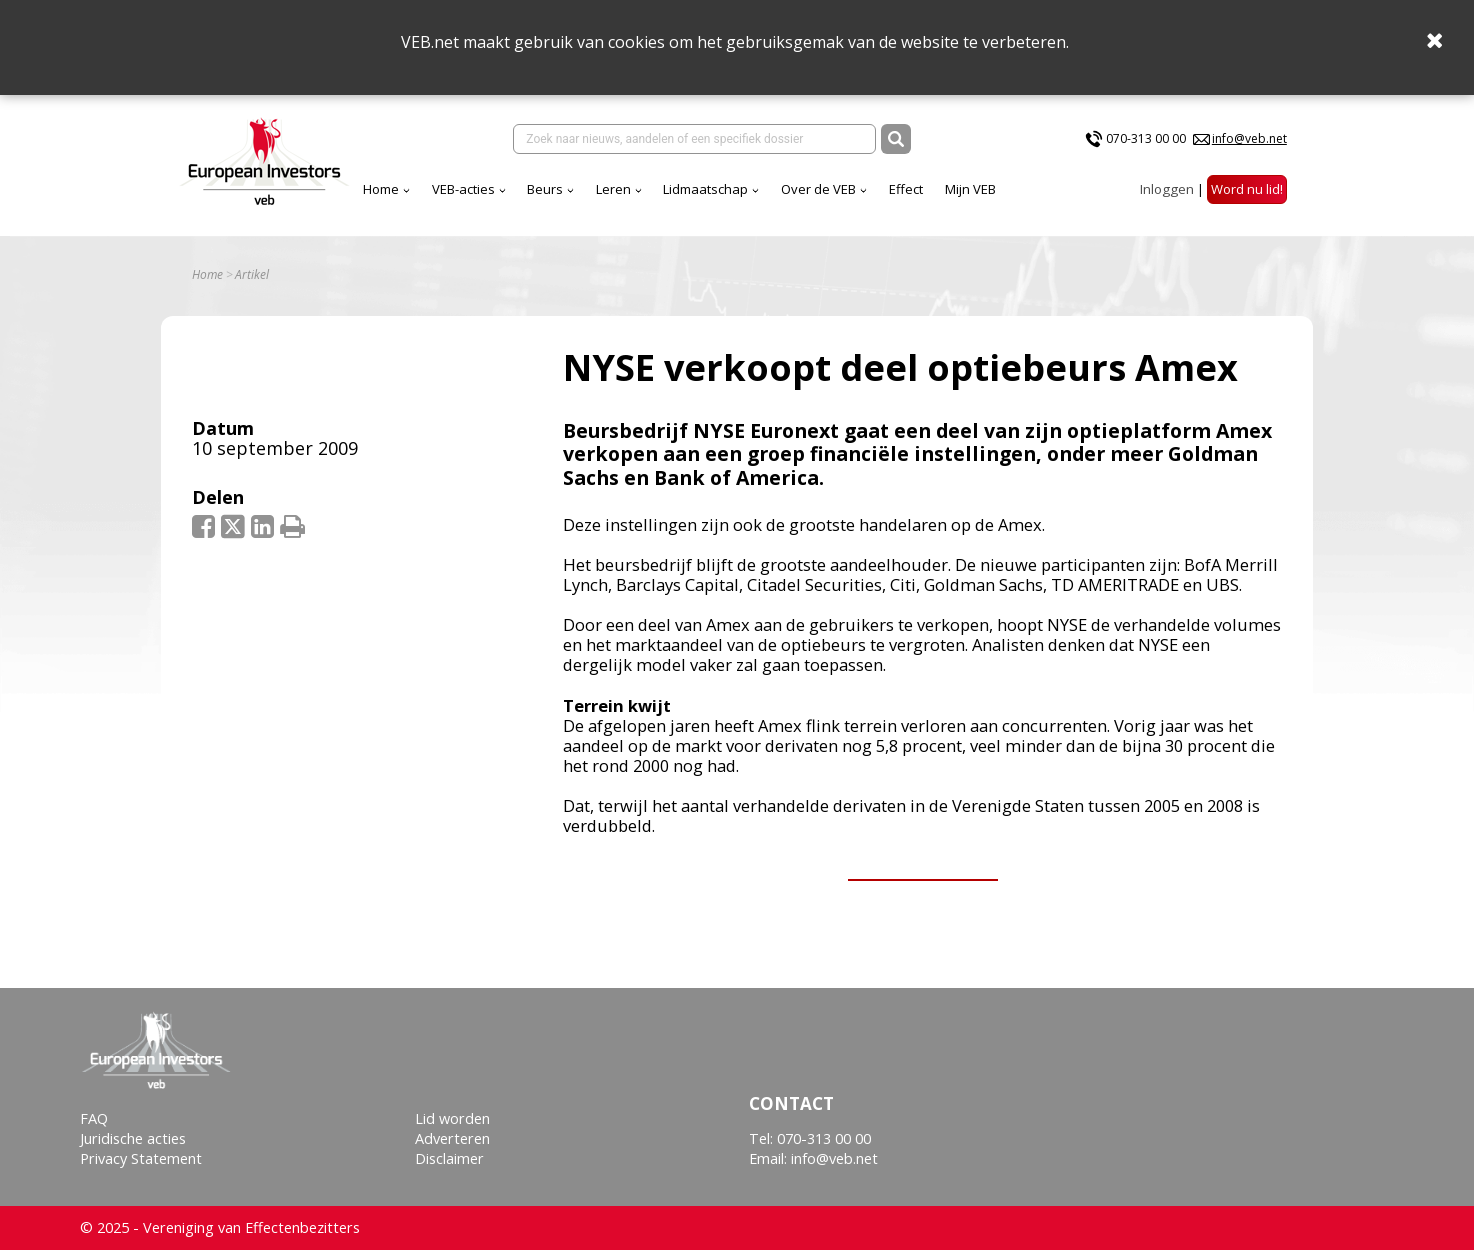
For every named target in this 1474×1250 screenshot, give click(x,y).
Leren (613, 189)
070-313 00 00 (1146, 138)
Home (381, 189)
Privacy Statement (141, 1158)
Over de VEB (818, 189)
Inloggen (1167, 189)
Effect (906, 189)
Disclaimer (449, 1158)
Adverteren (452, 1138)
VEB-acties (463, 189)
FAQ (94, 1118)
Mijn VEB (970, 189)
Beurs (545, 189)
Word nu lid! (1247, 189)
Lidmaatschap (705, 189)
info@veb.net (1249, 138)
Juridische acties (133, 1138)
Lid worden (452, 1118)
